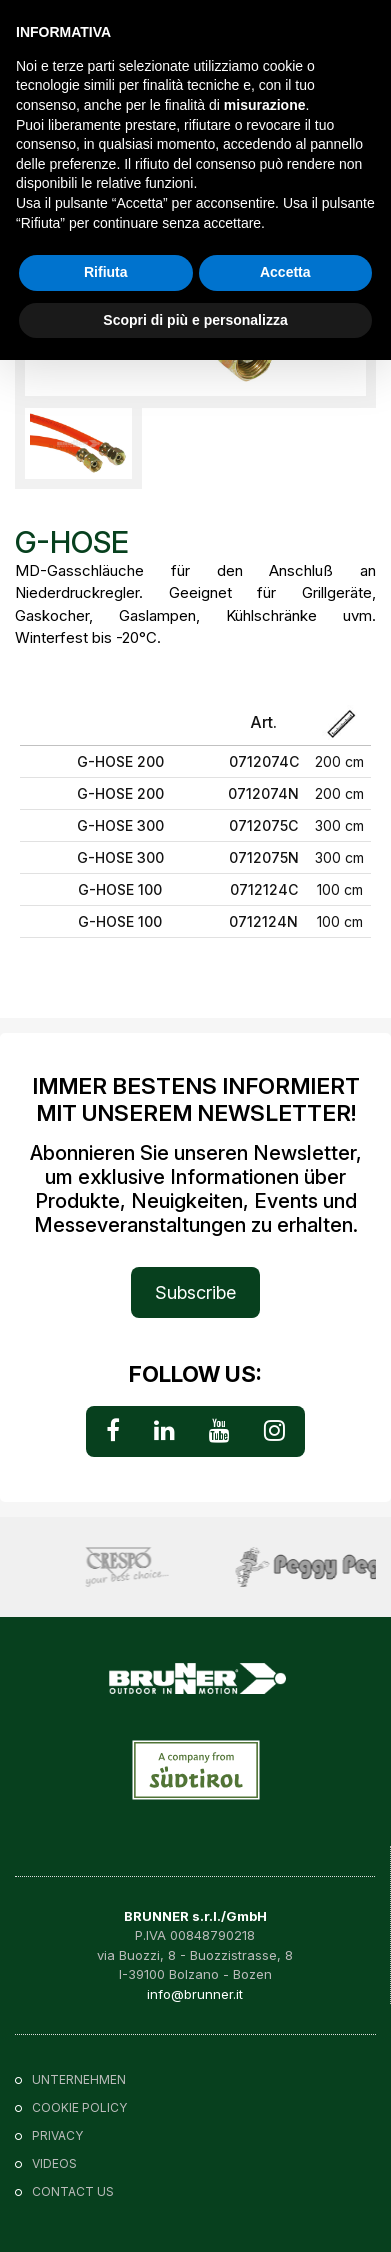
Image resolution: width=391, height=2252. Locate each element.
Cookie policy (79, 2107)
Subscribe (195, 1292)
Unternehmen (79, 2079)
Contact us (73, 2191)
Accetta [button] (285, 272)
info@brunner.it (195, 1994)
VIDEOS (54, 2163)
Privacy (57, 2135)
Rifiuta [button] (106, 272)
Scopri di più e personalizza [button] (195, 320)
